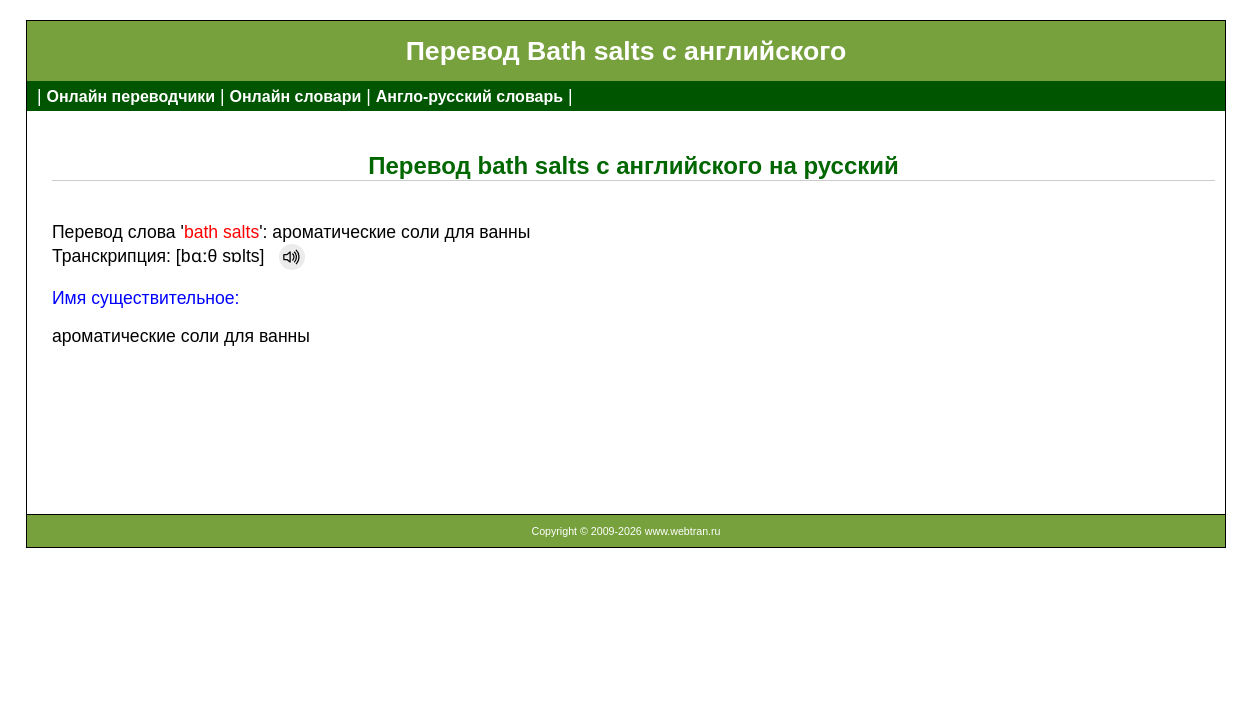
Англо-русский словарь (469, 96)
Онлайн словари (296, 96)
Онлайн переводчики (130, 96)
